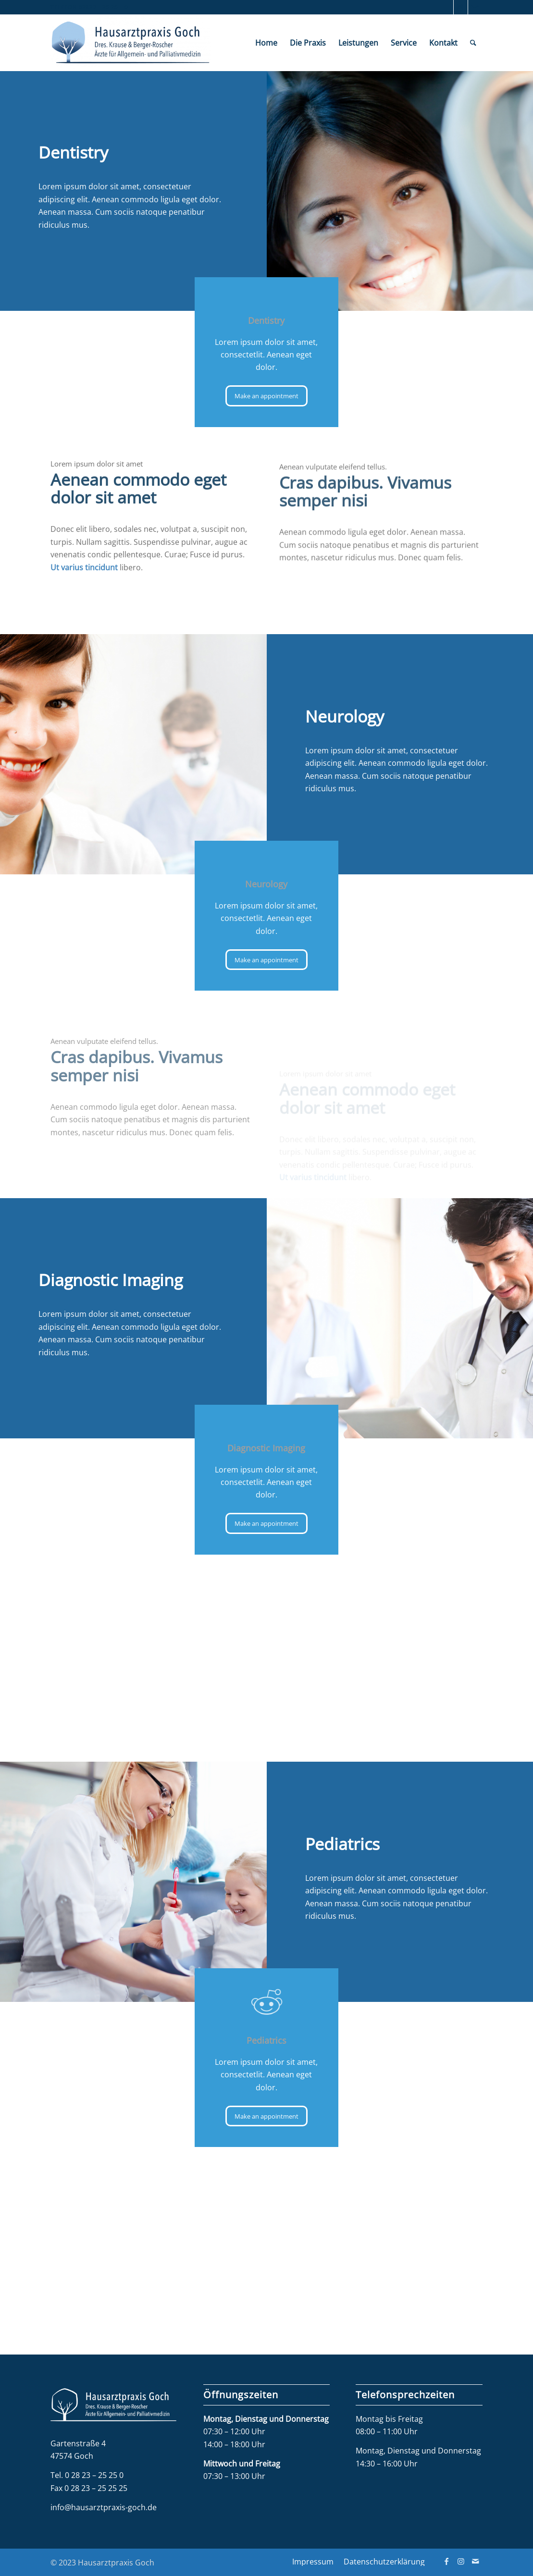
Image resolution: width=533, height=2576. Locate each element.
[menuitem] (266, 43)
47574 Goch (71, 2456)
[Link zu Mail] (475, 7)
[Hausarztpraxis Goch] (130, 43)
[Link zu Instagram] (461, 7)
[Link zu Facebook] (446, 7)
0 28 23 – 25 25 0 (94, 2475)
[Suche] (473, 43)
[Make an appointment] (266, 395)
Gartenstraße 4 (78, 2443)
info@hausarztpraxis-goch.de (103, 2507)
